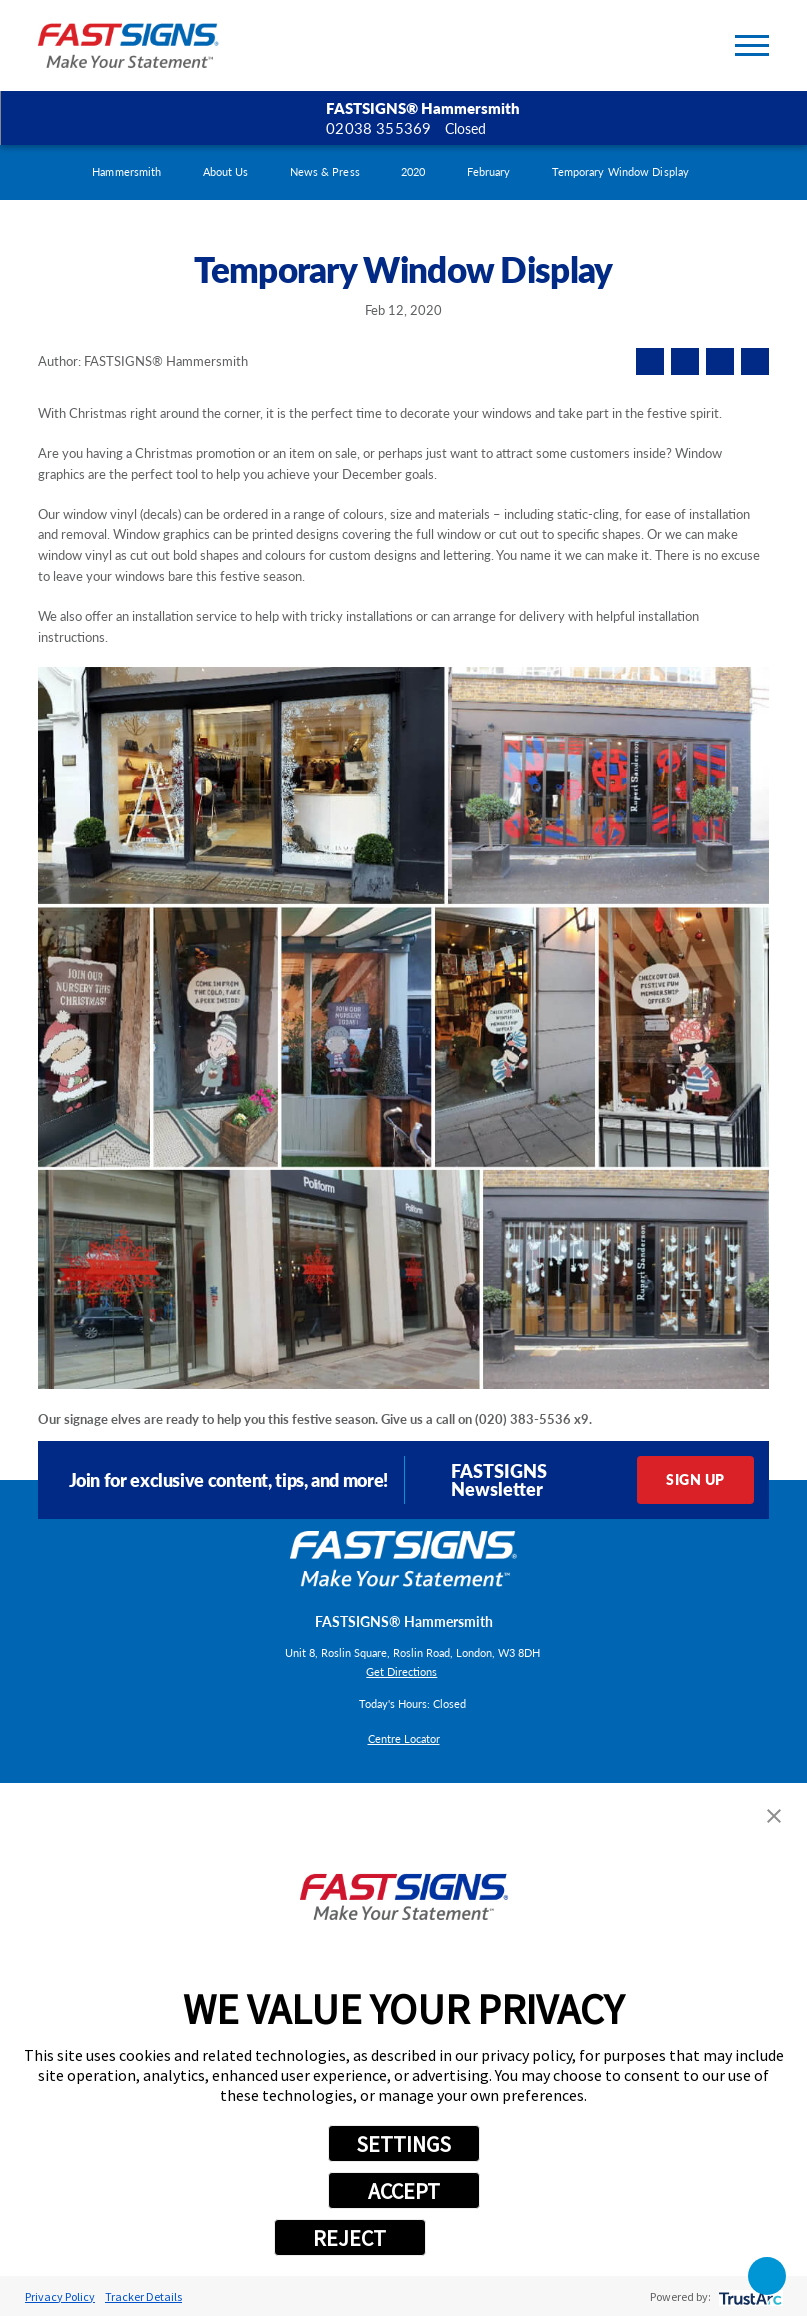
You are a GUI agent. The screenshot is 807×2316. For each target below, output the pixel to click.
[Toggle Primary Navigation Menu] (752, 45)
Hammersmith (126, 171)
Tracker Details (143, 2296)
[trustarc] (748, 2296)
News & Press (325, 171)
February (489, 171)
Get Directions (401, 1671)
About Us (226, 171)
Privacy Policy (60, 2296)
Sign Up (695, 1479)
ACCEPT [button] (404, 2191)
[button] (774, 1816)
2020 (413, 171)
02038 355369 (378, 128)
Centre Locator (404, 1738)
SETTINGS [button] (403, 2144)
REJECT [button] (349, 2238)
